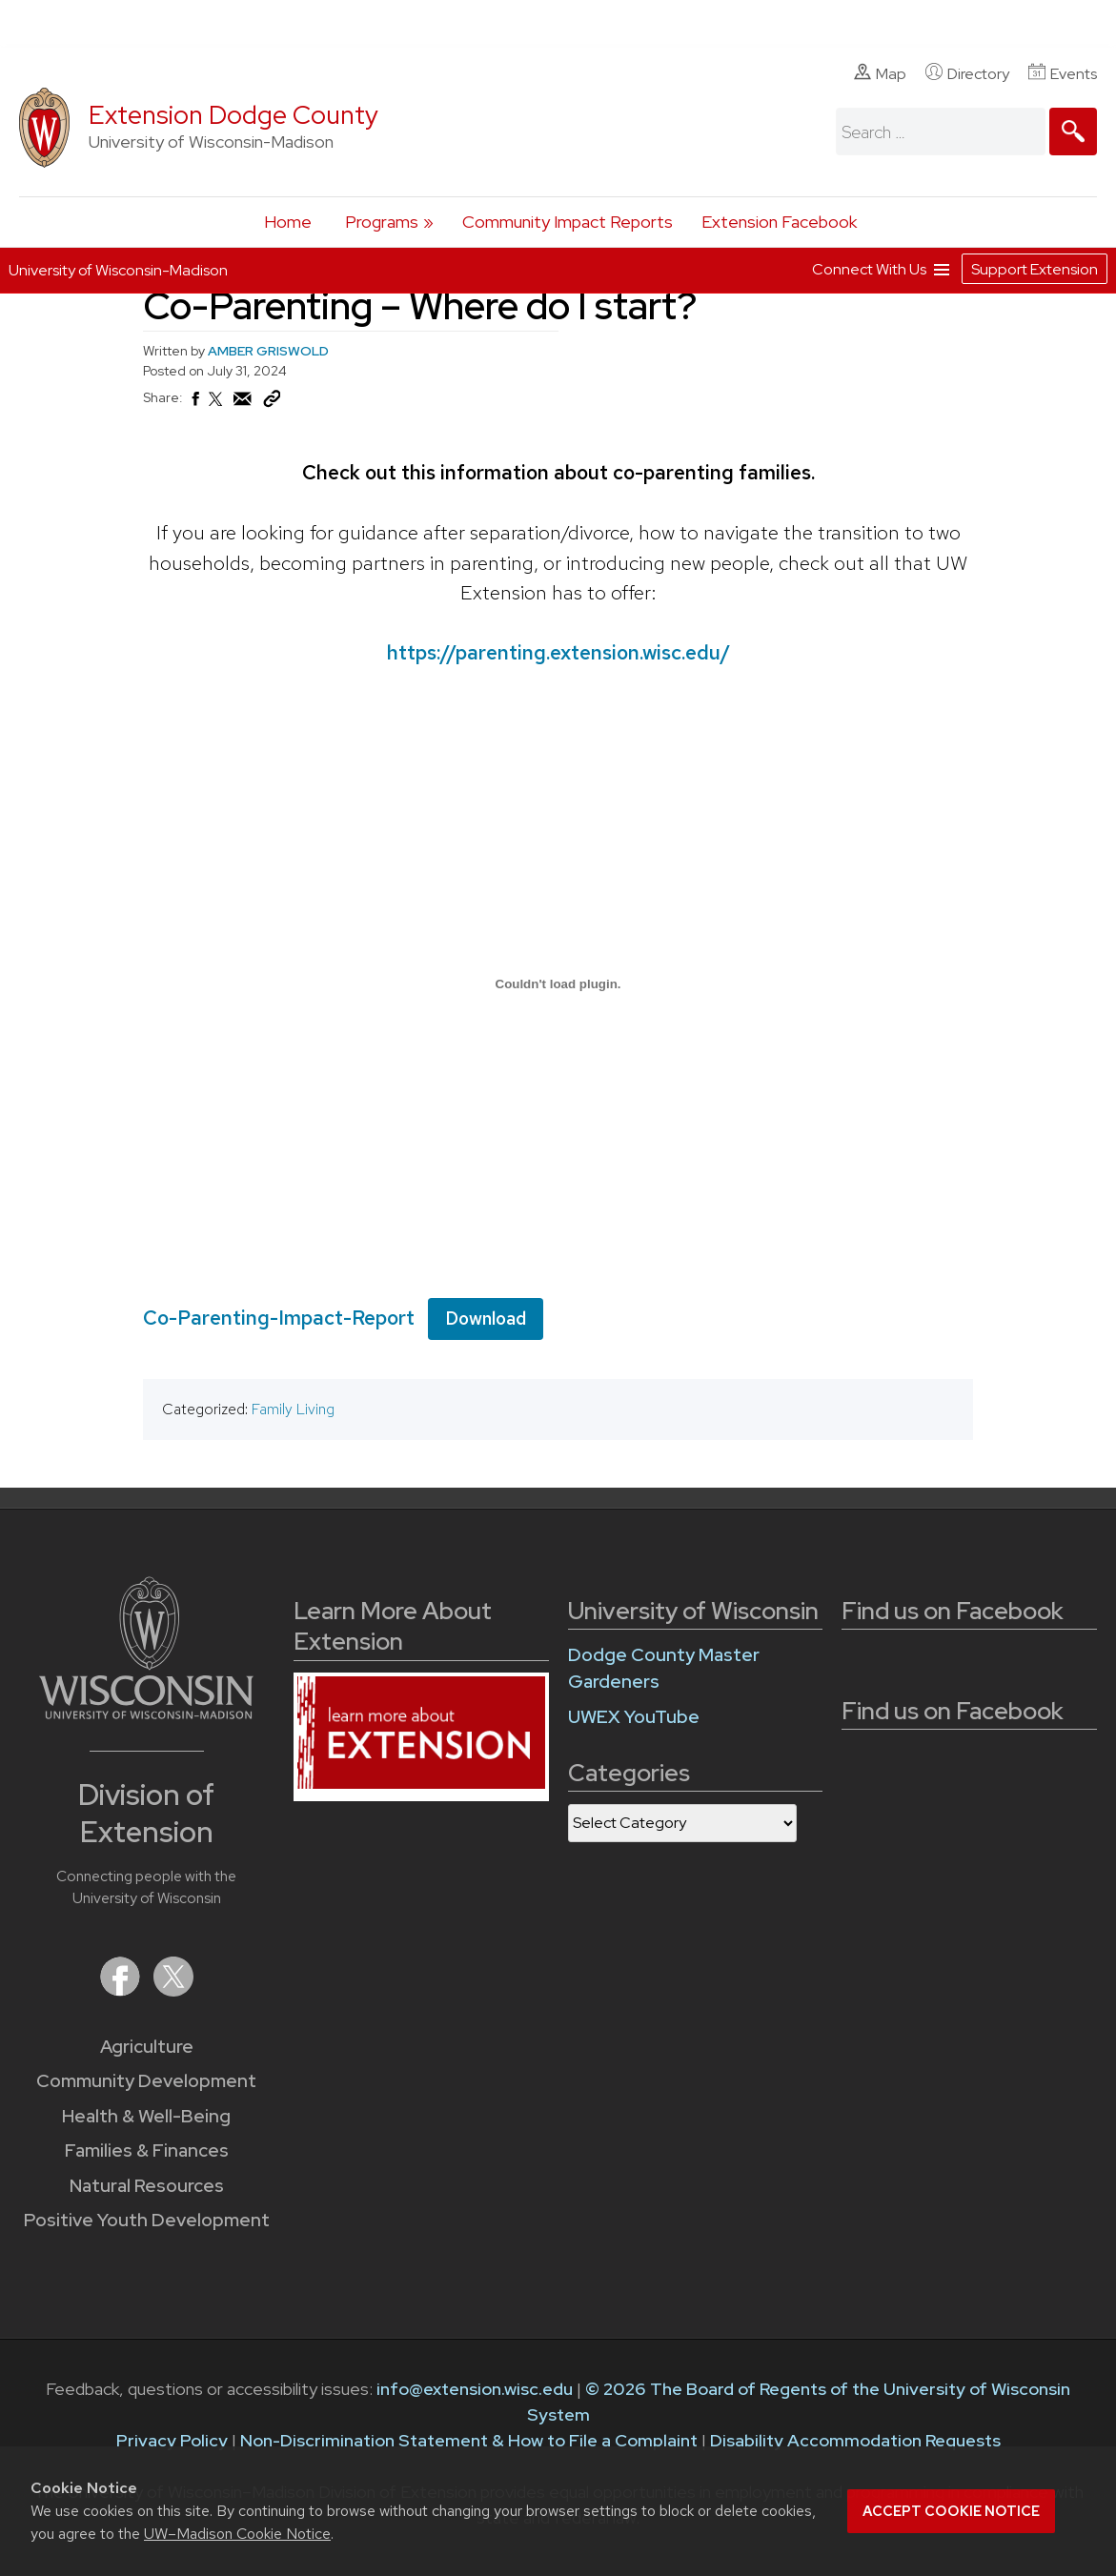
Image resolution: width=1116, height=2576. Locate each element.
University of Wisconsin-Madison (118, 270)
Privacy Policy (172, 2440)
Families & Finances (147, 2150)
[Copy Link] (271, 403)
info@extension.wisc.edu (474, 2389)
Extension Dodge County (233, 115)
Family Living (293, 1409)
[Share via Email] (243, 404)
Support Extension (1034, 269)
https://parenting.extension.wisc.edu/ (558, 652)
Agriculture (146, 2047)
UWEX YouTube (634, 1717)
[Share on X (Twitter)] (216, 407)
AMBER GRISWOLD (268, 350)
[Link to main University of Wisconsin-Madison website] (146, 1713)
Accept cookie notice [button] (951, 2511)
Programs (381, 222)
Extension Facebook (779, 222)
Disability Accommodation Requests (855, 2440)
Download (485, 1317)
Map (880, 73)
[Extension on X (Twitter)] (173, 1990)
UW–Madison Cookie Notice (237, 2534)
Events (1062, 73)
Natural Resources (147, 2186)
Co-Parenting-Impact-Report (279, 1316)
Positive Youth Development (147, 2220)
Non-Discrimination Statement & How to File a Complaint (469, 2440)
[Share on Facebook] (194, 404)
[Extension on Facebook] (122, 1990)
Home (288, 222)
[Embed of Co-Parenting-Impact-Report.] (558, 983)
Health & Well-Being (146, 2116)
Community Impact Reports (567, 222)
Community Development (146, 2081)
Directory (967, 73)
